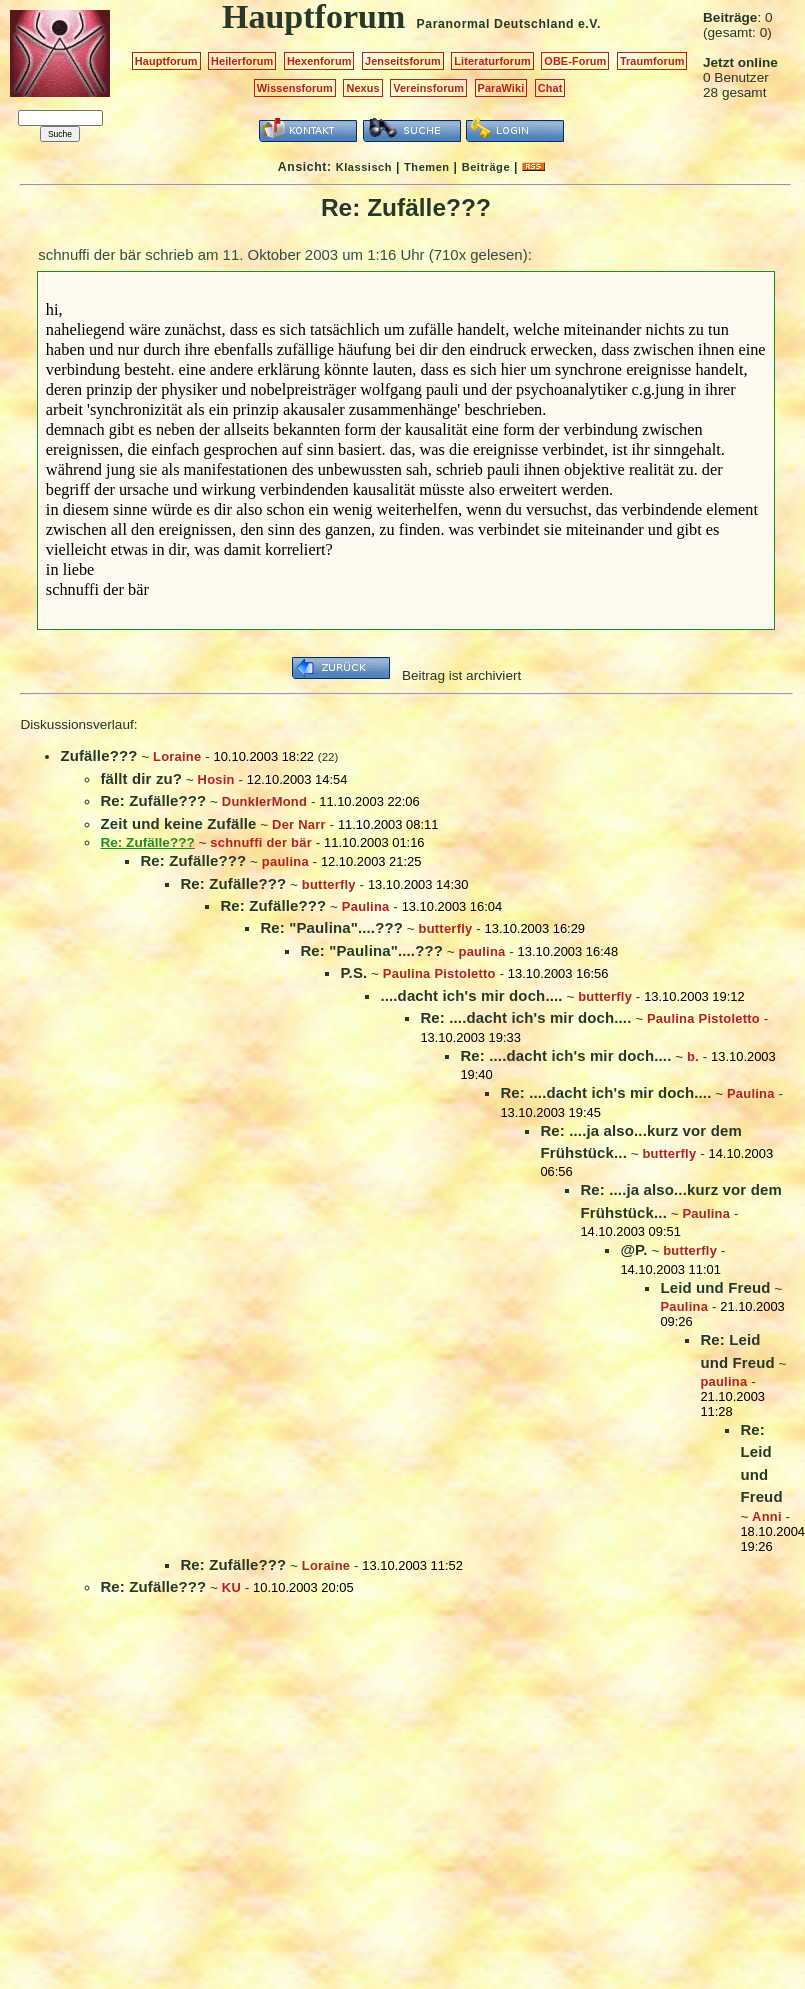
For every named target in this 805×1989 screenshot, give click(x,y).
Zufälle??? (98, 755)
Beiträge (486, 167)
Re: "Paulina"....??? (331, 927)
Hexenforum (319, 61)
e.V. (589, 24)
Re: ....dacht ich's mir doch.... (525, 1017)
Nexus (362, 88)
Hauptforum (166, 61)
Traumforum (652, 61)
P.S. (353, 972)
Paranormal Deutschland (496, 24)
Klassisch (364, 167)
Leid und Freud (715, 1287)
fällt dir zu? (141, 778)
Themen (426, 167)
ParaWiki (501, 88)
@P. (633, 1249)
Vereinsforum (428, 88)
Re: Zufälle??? (153, 800)
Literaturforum (492, 61)
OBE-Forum (575, 61)
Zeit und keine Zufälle (178, 823)
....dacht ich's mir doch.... (471, 995)
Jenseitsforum (403, 61)
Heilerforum (242, 61)
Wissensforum (295, 88)
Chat (550, 88)
